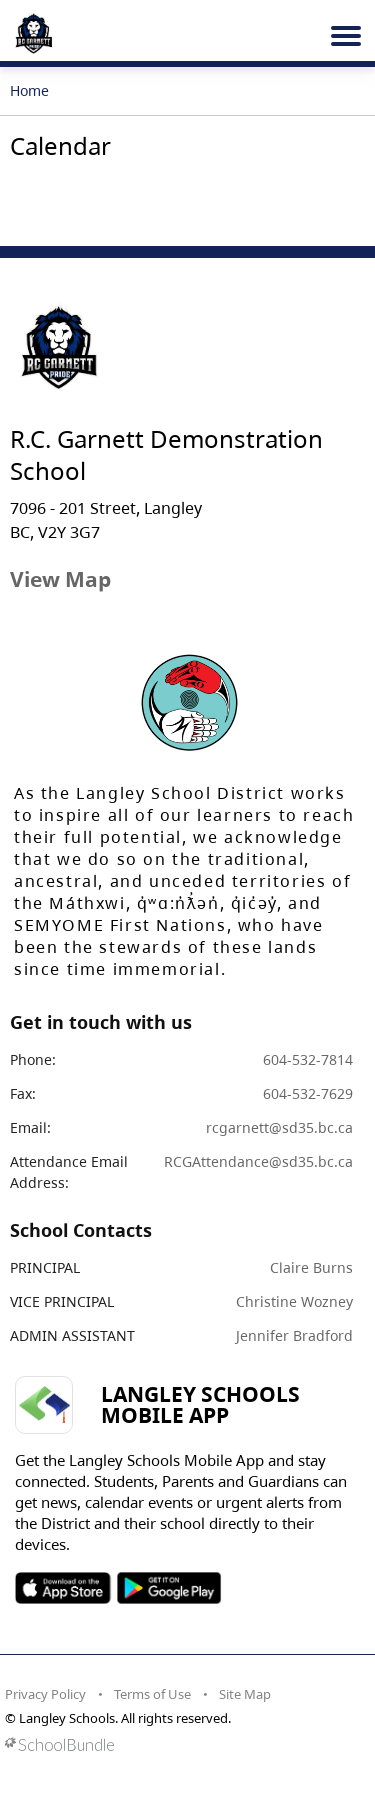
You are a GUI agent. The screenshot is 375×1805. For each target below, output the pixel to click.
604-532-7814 (308, 1059)
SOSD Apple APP (63, 1588)
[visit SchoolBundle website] (182, 1744)
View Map (60, 579)
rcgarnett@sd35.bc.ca (279, 1127)
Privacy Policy (45, 1694)
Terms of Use (152, 1694)
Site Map (245, 1694)
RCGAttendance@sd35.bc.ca (258, 1161)
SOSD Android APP (168, 1588)
